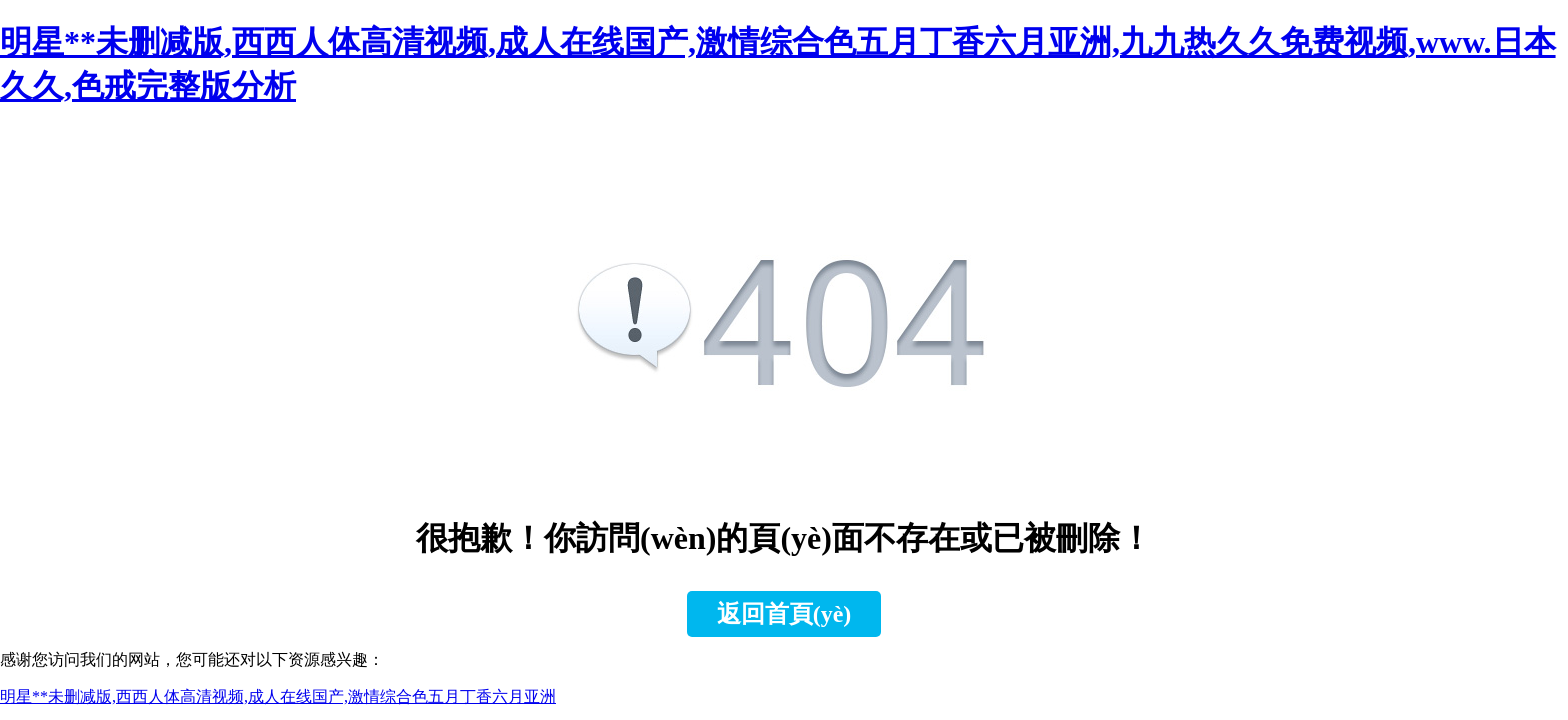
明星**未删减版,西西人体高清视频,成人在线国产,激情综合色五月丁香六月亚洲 (278, 696)
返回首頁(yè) (784, 614)
